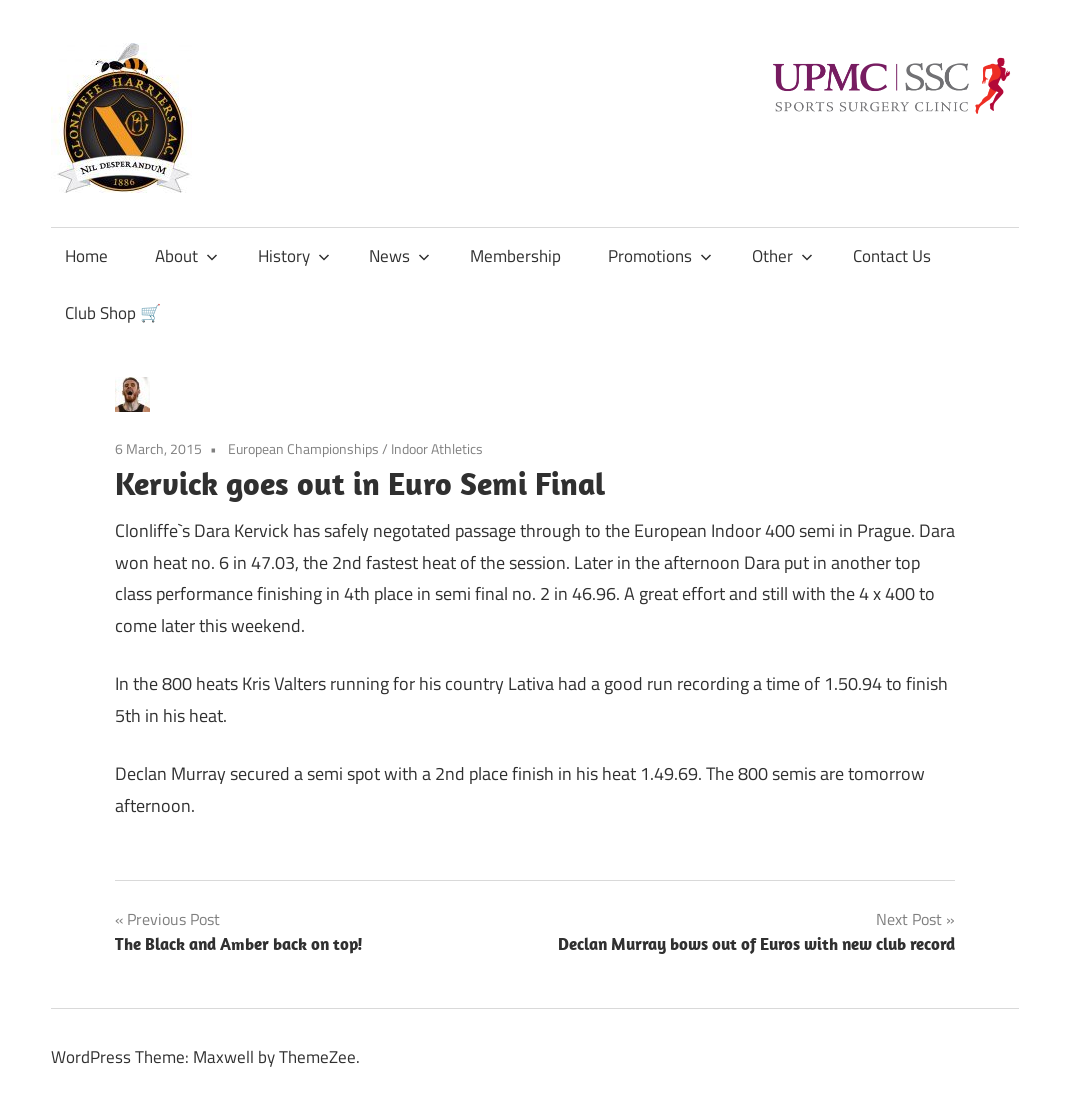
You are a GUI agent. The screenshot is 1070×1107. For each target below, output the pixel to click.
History (294, 256)
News (399, 256)
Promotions (660, 256)
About (186, 256)
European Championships (303, 448)
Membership (515, 256)
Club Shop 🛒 (113, 313)
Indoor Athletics (437, 448)
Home (86, 256)
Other (782, 256)
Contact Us (892, 256)
